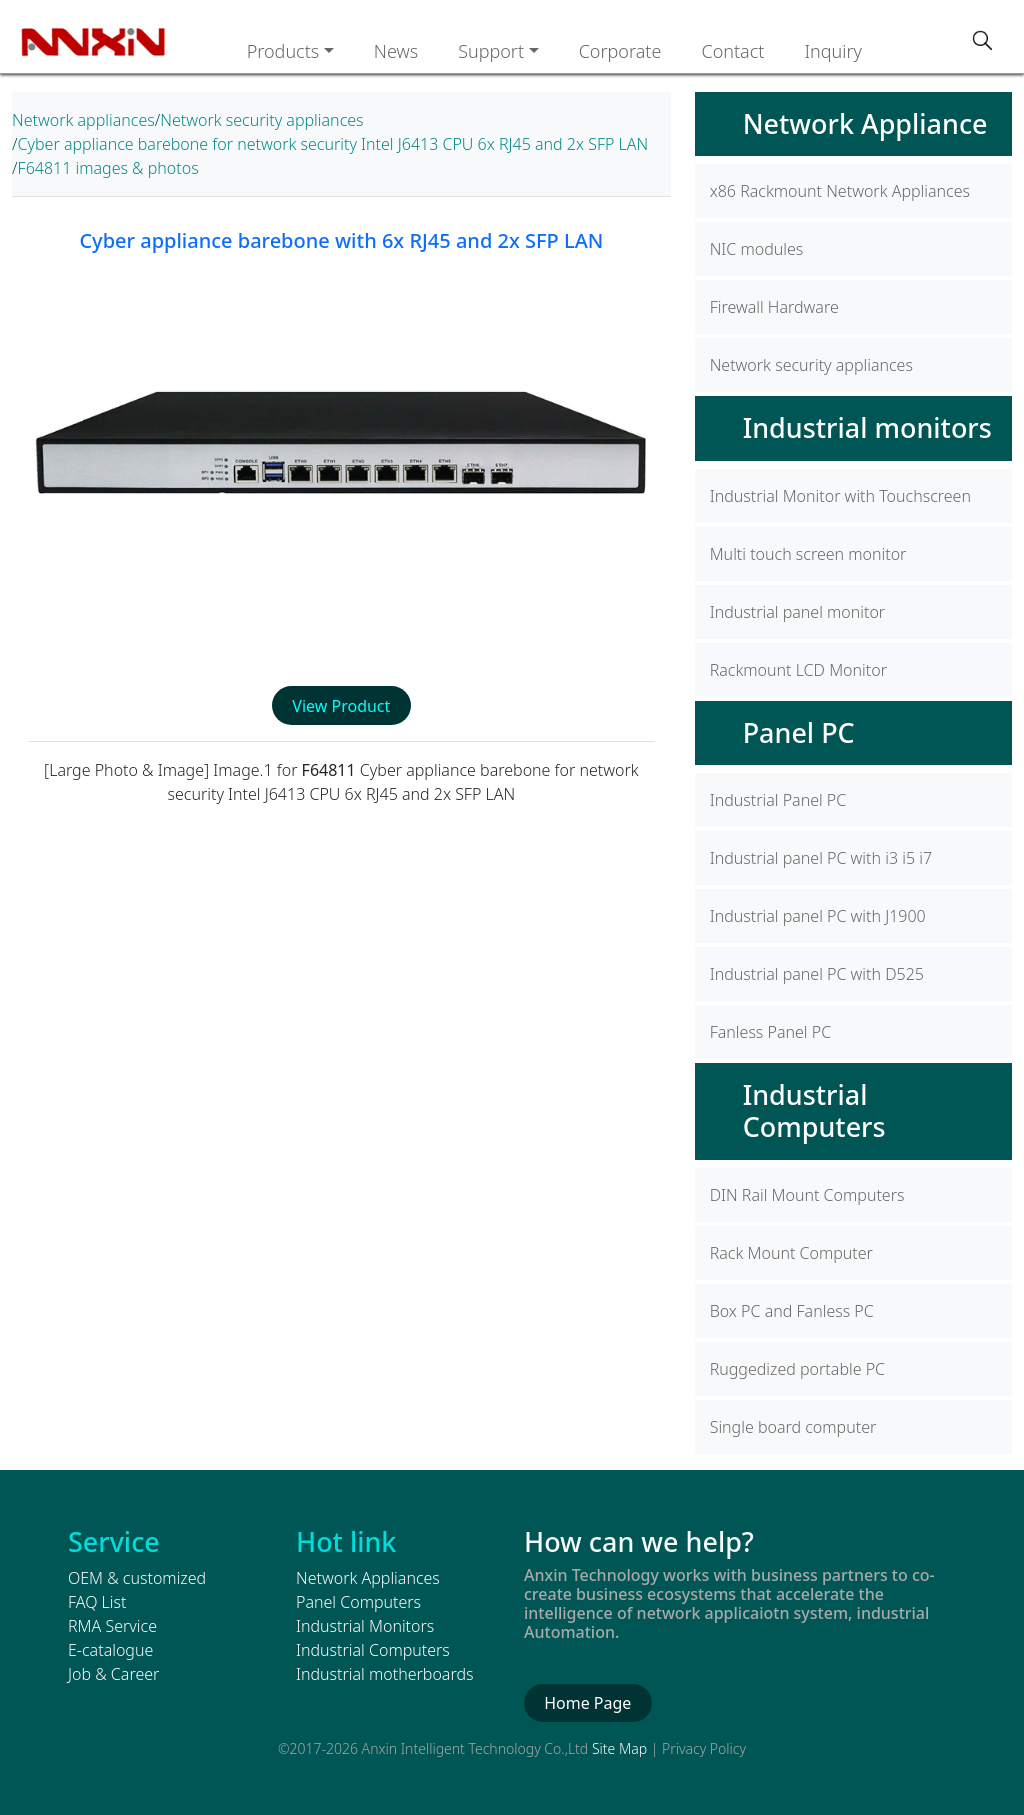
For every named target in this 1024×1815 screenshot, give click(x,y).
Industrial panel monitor (798, 612)
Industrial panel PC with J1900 (818, 916)
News (396, 51)
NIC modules (757, 249)
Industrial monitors (867, 427)
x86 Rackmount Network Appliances (840, 191)
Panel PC (799, 732)
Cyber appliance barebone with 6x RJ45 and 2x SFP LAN (341, 240)
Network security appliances (261, 120)
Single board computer (793, 1427)
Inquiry (833, 51)
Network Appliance (865, 123)
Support (491, 51)
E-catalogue (110, 1650)
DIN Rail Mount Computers (807, 1195)
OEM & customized (137, 1578)
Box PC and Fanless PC (792, 1311)
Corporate (620, 51)
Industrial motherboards (384, 1674)
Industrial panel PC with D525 (817, 974)
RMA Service (112, 1626)
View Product (341, 706)
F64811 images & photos (108, 168)
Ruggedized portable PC (797, 1369)
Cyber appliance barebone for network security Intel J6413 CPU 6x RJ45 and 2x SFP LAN (333, 144)
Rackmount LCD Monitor (798, 670)
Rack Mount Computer (791, 1253)
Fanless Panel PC (770, 1032)
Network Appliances (368, 1578)
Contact (732, 51)
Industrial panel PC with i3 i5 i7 (821, 858)
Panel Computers (358, 1602)
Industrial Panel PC (778, 800)
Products (283, 51)
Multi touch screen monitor (808, 554)
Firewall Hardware (774, 307)
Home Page (587, 1703)
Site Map (619, 1748)
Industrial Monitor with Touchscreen (840, 496)
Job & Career (113, 1674)
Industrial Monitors (365, 1626)
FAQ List (97, 1602)
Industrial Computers (814, 1110)
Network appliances (83, 120)
